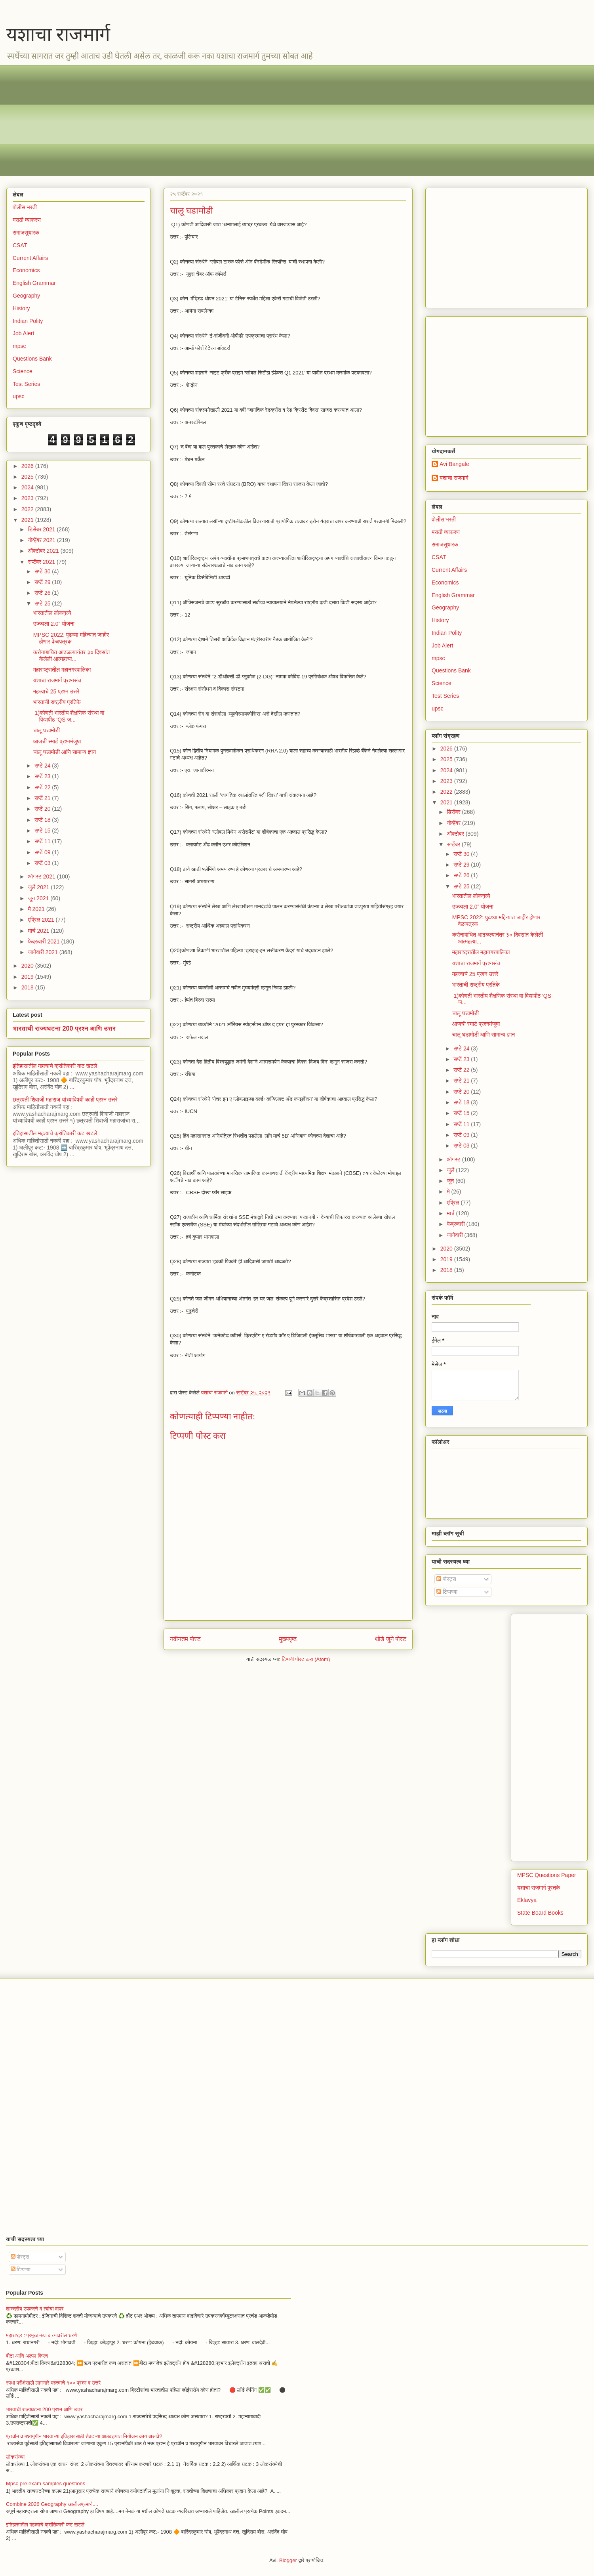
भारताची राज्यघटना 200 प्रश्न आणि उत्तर (64, 1028)
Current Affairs (30, 258)
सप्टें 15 (43, 830)
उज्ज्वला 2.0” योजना (53, 624)
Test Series (26, 384)
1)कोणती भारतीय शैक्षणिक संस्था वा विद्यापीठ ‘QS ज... (69, 716)
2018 (28, 987)
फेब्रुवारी (456, 1224)
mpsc (19, 346)
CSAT (20, 245)
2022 (28, 509)
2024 (28, 487)
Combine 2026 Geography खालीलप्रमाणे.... (52, 2504)
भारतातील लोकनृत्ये (52, 613)
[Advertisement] (249, 120)
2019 (28, 977)
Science (22, 371)
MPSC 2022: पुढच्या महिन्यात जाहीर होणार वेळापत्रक (71, 638)
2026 (28, 466)
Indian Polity (28, 321)
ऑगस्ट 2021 (42, 876)
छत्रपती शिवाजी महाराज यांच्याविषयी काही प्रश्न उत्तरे (65, 1099)
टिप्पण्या (446, 1592)
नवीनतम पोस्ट (185, 1639)
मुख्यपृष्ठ (288, 1639)
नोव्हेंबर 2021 (42, 540)
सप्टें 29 (43, 582)
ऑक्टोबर (456, 834)
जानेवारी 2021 (43, 952)
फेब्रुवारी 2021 (44, 941)
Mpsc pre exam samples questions (45, 2483)
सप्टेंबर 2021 (42, 562)
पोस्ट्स (446, 1579)
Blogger (288, 2560)
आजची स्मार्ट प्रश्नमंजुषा (57, 741)
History (21, 308)
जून (451, 1181)
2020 (28, 965)
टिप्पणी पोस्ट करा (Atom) (306, 1659)
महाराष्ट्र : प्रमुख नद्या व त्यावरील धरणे (41, 2335)
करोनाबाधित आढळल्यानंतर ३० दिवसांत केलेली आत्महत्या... (71, 655)
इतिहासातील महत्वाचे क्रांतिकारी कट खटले (55, 1066)
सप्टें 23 (43, 776)
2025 (28, 477)
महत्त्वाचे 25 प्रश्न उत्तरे (56, 691)
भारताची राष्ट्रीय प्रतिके (57, 702)
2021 (28, 520)
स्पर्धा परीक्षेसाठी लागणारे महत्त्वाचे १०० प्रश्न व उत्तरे (53, 2383)
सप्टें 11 (43, 841)
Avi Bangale (454, 464)
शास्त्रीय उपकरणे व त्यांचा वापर (34, 2309)
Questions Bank (32, 358)
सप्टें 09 (43, 852)
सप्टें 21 (43, 798)
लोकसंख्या (15, 2457)
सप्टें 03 (43, 863)
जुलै (451, 1170)
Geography (26, 295)
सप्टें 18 (43, 820)
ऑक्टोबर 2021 (44, 551)
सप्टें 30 (43, 571)
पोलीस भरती (25, 207)
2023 (28, 498)
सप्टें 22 (43, 787)
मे (449, 1191)
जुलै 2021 (39, 887)
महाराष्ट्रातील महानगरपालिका (62, 669)
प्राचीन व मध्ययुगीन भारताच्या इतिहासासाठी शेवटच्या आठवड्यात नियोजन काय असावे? (84, 2436)
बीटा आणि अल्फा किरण (27, 2356)
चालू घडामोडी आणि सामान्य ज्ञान (64, 752)
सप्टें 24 (43, 765)
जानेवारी (455, 1235)
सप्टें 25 (43, 603)
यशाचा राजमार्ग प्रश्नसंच (57, 680)
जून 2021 (39, 898)
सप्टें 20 (43, 809)
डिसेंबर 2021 (42, 529)
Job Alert (23, 333)
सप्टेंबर (454, 844)
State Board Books (540, 1913)
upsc (19, 396)
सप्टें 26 (43, 593)
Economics (26, 270)
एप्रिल (454, 1202)
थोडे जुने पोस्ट (390, 1639)
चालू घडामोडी (46, 730)
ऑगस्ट (454, 1159)
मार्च (451, 1213)
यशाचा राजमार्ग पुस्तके (538, 1888)
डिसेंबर (454, 812)
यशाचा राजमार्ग (58, 34)
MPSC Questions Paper (546, 1875)
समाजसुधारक (26, 232)
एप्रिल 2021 (41, 920)
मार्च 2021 (39, 931)
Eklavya (527, 1900)
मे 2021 (37, 909)
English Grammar (34, 283)
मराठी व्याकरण (27, 220)
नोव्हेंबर (454, 823)
